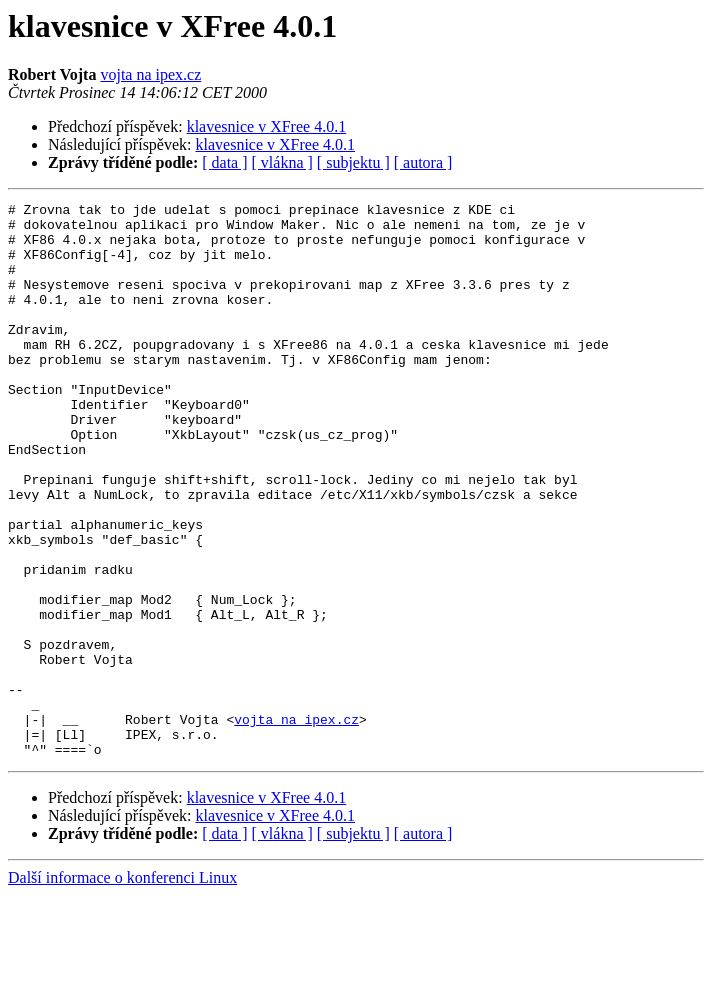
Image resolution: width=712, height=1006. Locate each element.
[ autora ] (423, 162)
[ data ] (224, 162)
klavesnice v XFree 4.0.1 (267, 126)
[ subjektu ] (353, 162)
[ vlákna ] (282, 162)
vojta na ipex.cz (150, 74)
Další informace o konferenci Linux (122, 988)
